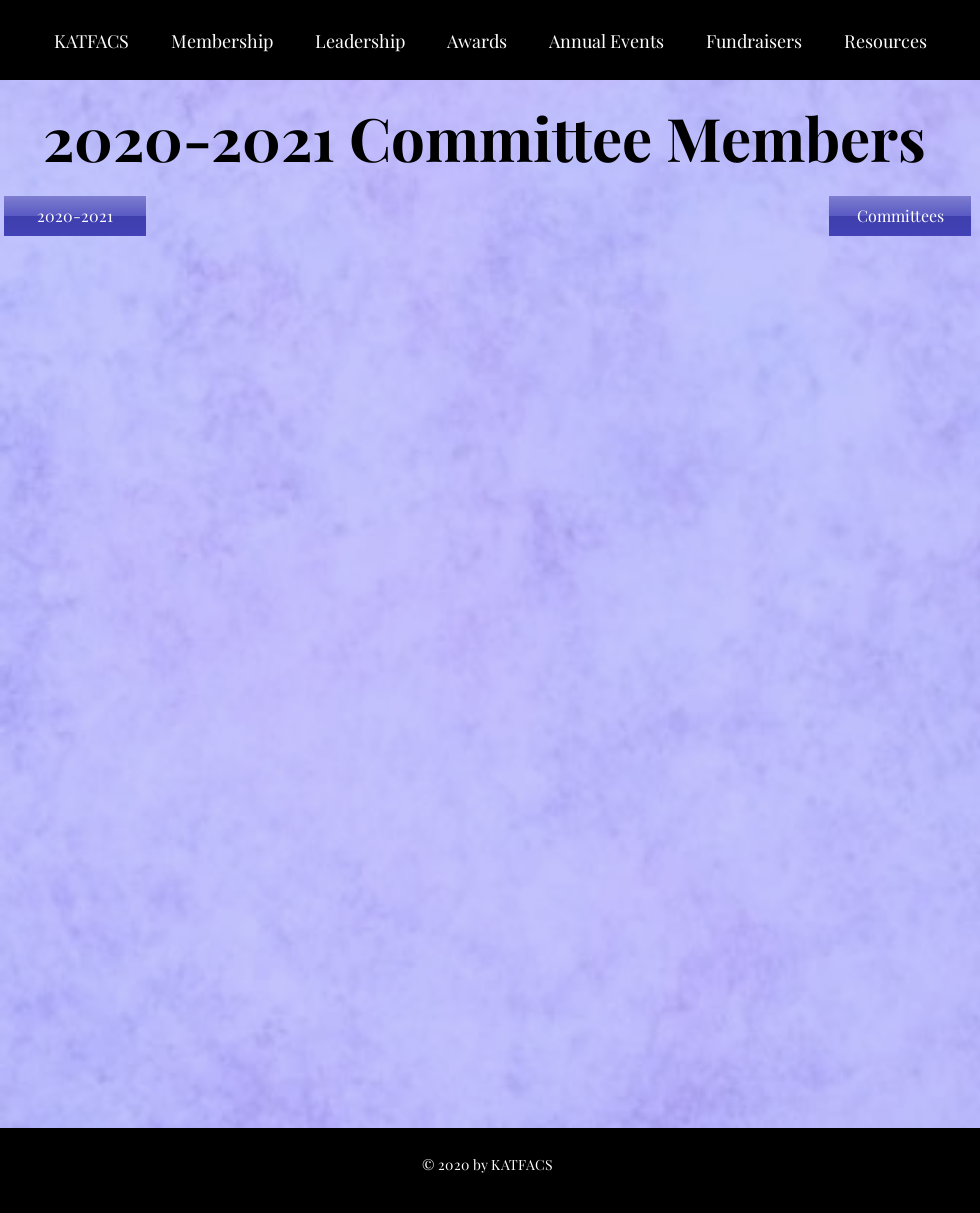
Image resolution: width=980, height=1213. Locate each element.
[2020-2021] (75, 216)
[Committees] (900, 216)
